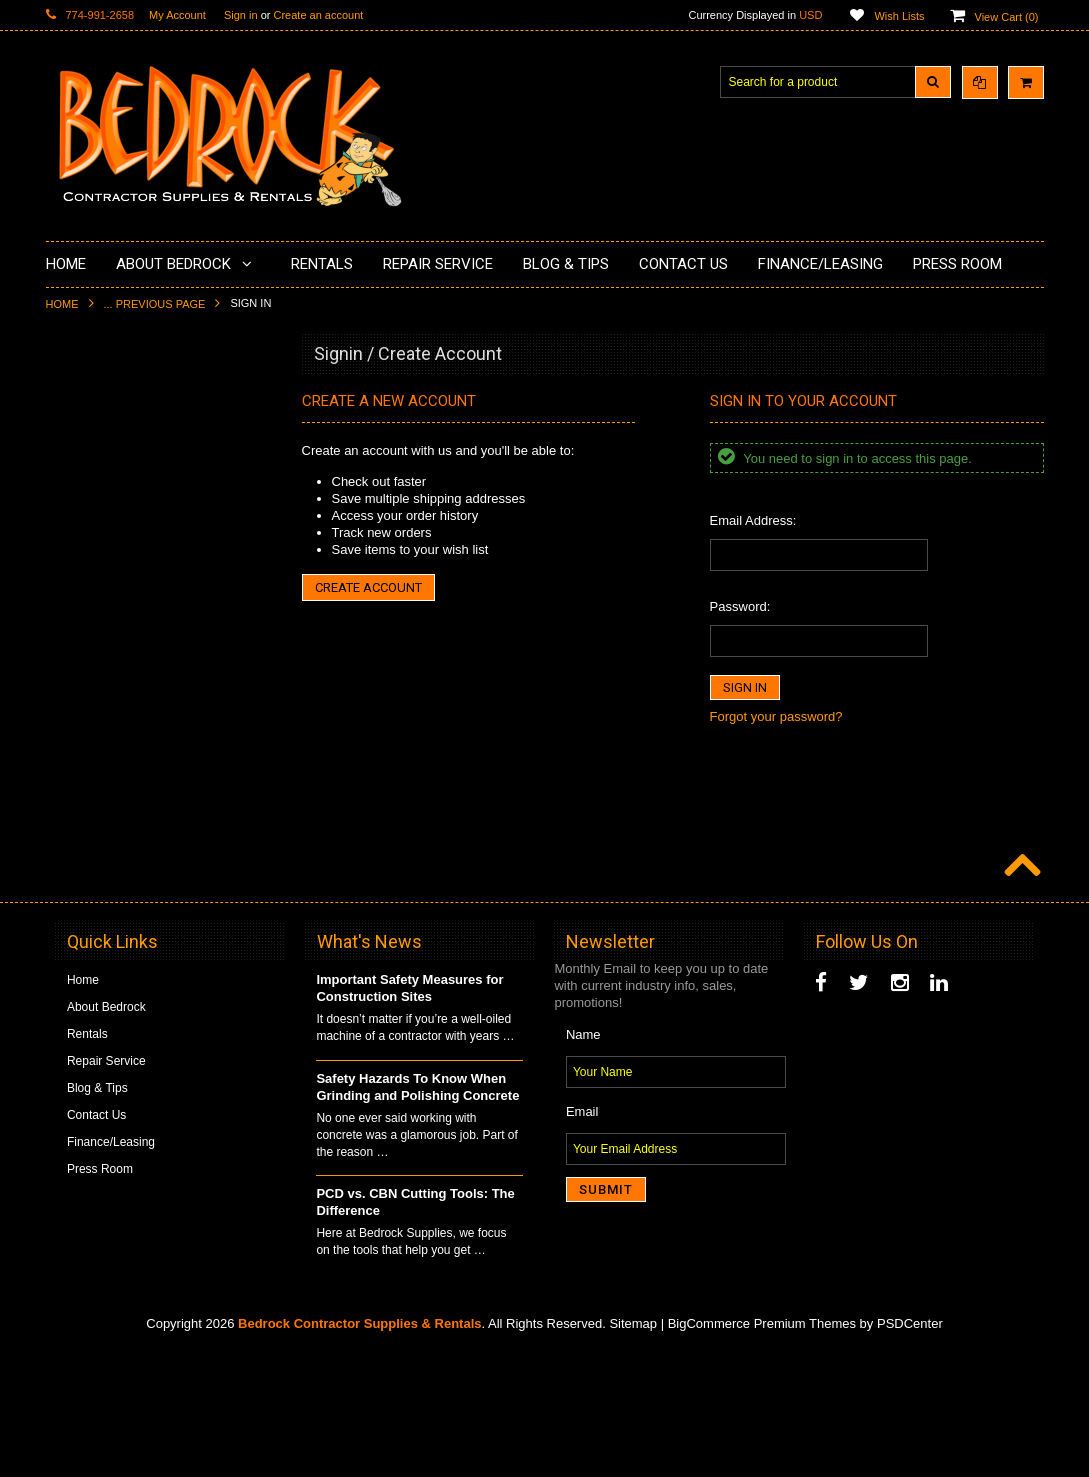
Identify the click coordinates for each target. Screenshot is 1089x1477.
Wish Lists (899, 16)
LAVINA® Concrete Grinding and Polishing (145, 611)
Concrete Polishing (108, 468)
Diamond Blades (102, 688)
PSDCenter (910, 1448)
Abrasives (84, 790)
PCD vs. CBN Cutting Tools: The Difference (415, 1328)
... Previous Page (155, 304)
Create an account (318, 15)
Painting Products (105, 569)
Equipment (86, 874)
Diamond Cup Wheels (116, 400)
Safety (75, 908)
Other (73, 942)
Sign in (241, 15)
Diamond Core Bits (108, 756)
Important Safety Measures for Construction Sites (409, 1114)
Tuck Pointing (94, 722)
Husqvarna (87, 654)
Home (62, 304)
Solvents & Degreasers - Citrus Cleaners (140, 832)
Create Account (368, 587)
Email (582, 1236)
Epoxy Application (105, 502)
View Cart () (1007, 17)
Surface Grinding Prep (117, 434)
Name (583, 1159)
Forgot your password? (776, 716)
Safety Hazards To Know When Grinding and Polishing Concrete (417, 1212)
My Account (177, 15)
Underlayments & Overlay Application (157, 536)
